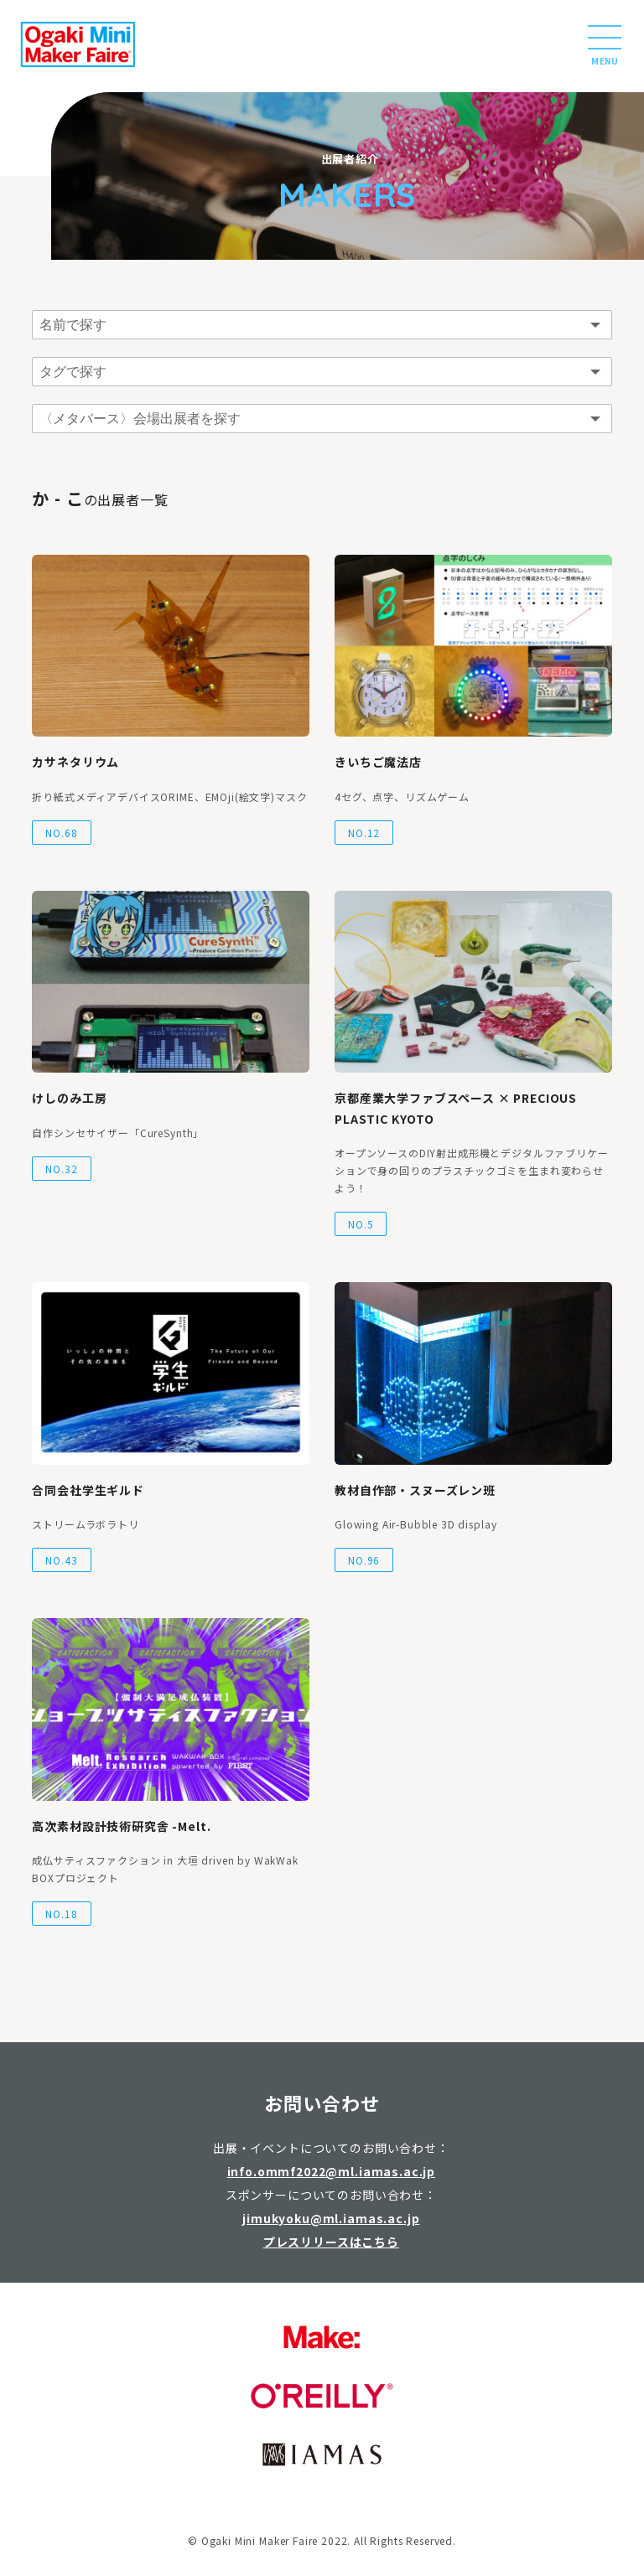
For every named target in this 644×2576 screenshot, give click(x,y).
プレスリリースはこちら (331, 2241)
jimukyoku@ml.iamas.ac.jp (330, 2218)
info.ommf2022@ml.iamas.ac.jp (331, 2171)
